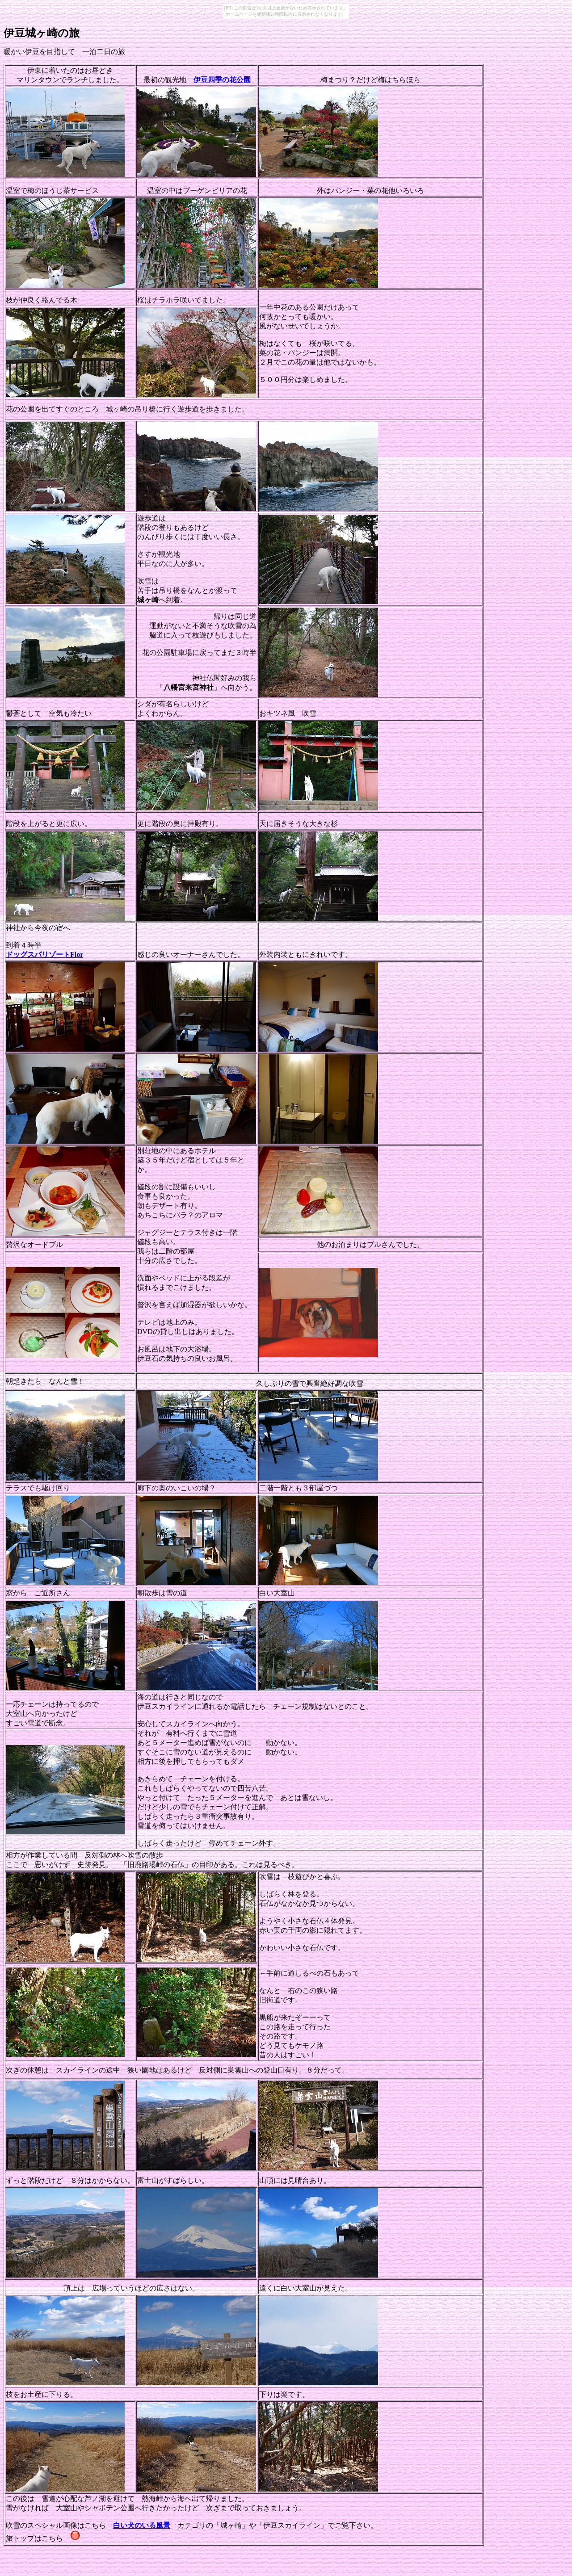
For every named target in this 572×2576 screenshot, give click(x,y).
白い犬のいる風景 (141, 2525)
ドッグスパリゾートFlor (44, 954)
